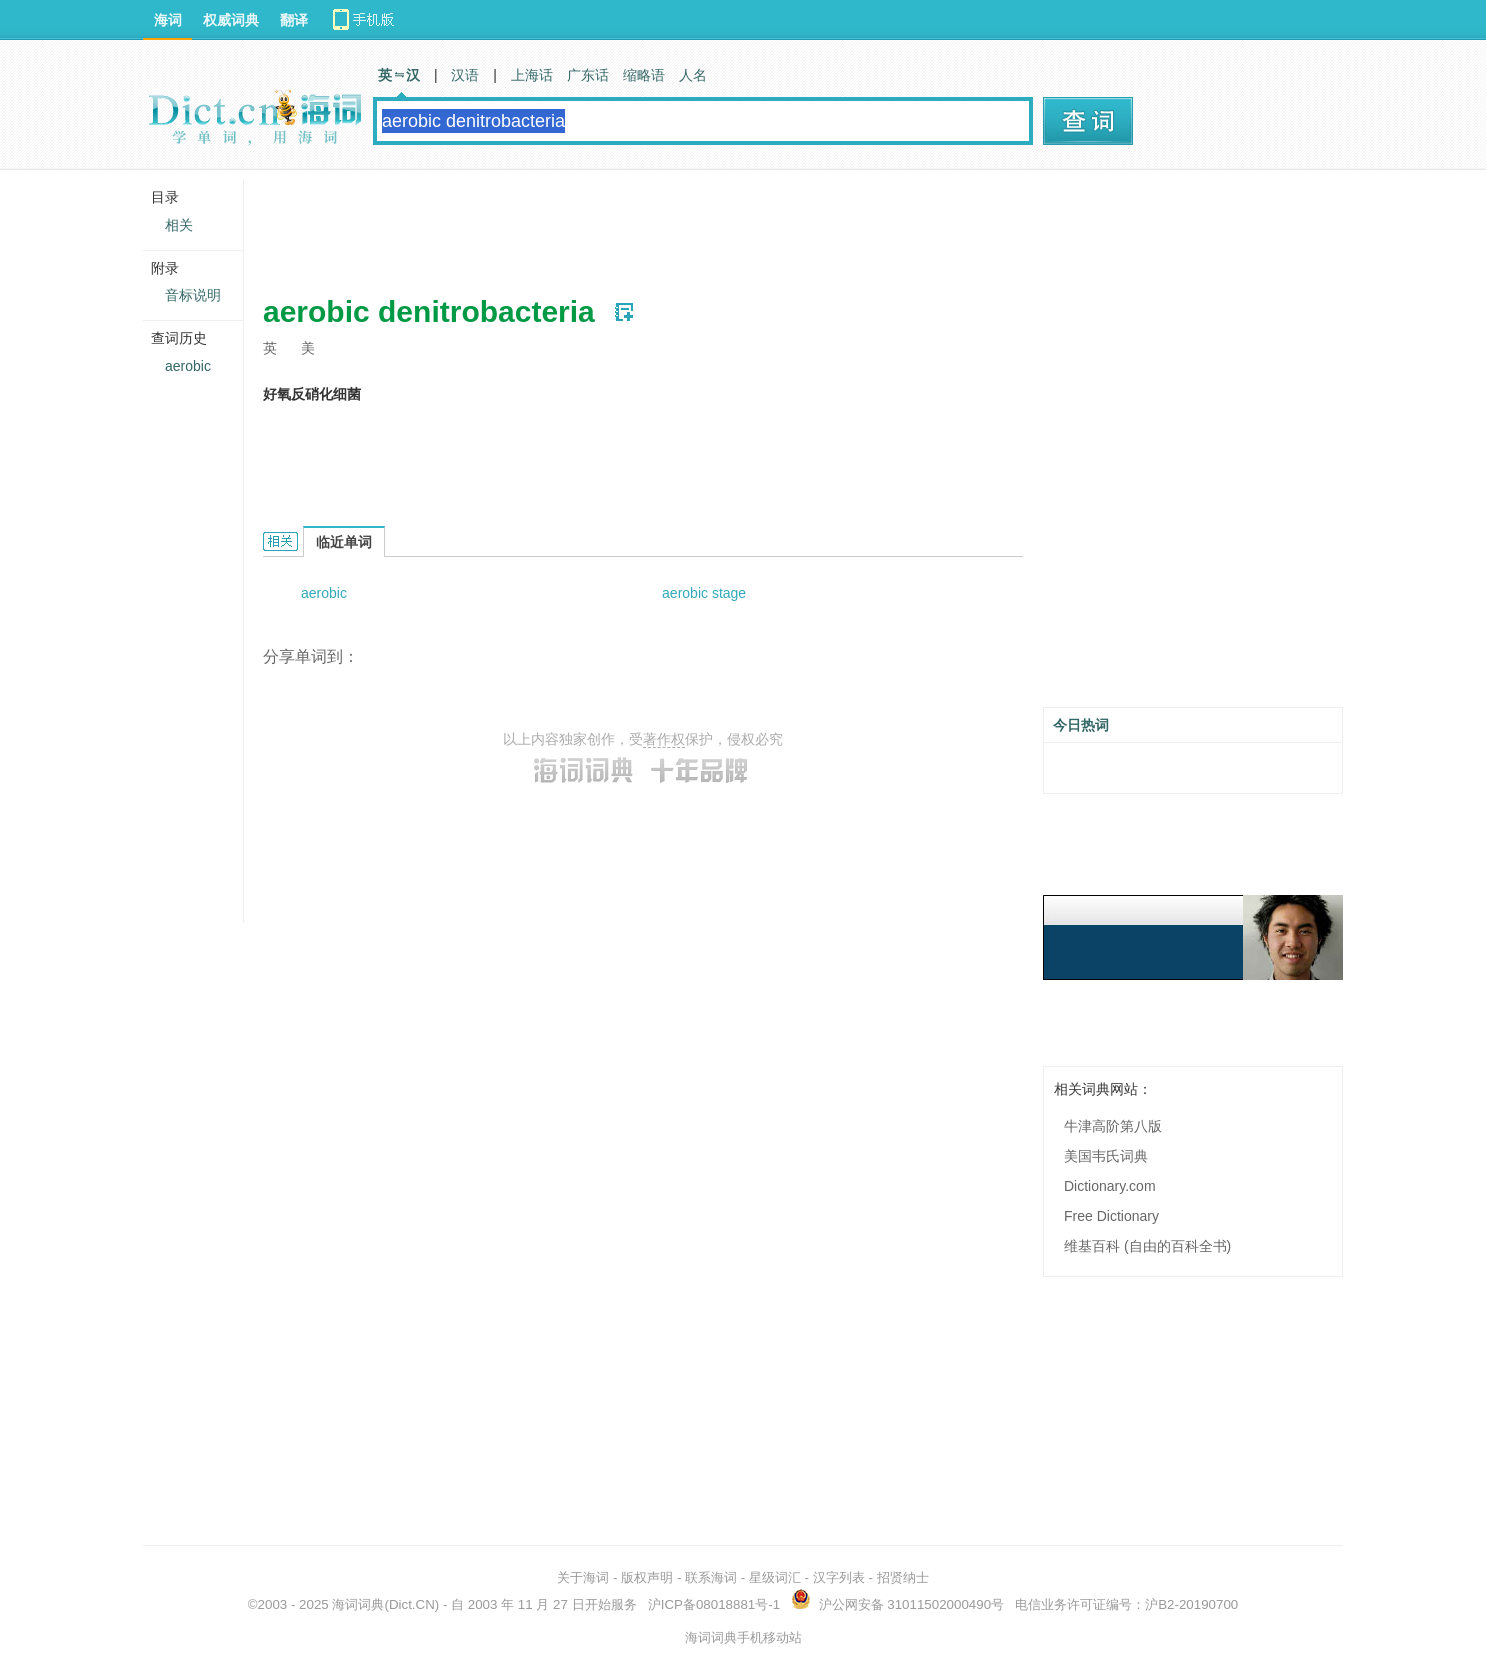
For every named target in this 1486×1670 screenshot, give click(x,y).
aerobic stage (704, 593)
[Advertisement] (627, 225)
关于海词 (583, 1577)
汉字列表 (839, 1577)
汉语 (465, 75)
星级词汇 (775, 1577)
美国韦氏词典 (1106, 1156)
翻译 (294, 20)
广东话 (588, 75)
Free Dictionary (1111, 1216)
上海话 (532, 75)
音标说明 (193, 295)
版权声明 (647, 1577)
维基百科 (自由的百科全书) (1147, 1246)
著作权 (664, 739)
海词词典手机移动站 (743, 1637)
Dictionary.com (1110, 1186)
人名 (693, 75)
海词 (168, 20)
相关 (179, 225)
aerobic (324, 593)
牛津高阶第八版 (1113, 1126)
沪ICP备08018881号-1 (714, 1604)
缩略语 (644, 75)
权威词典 (231, 20)
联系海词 (711, 1577)
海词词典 (358, 1604)
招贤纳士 (903, 1577)
